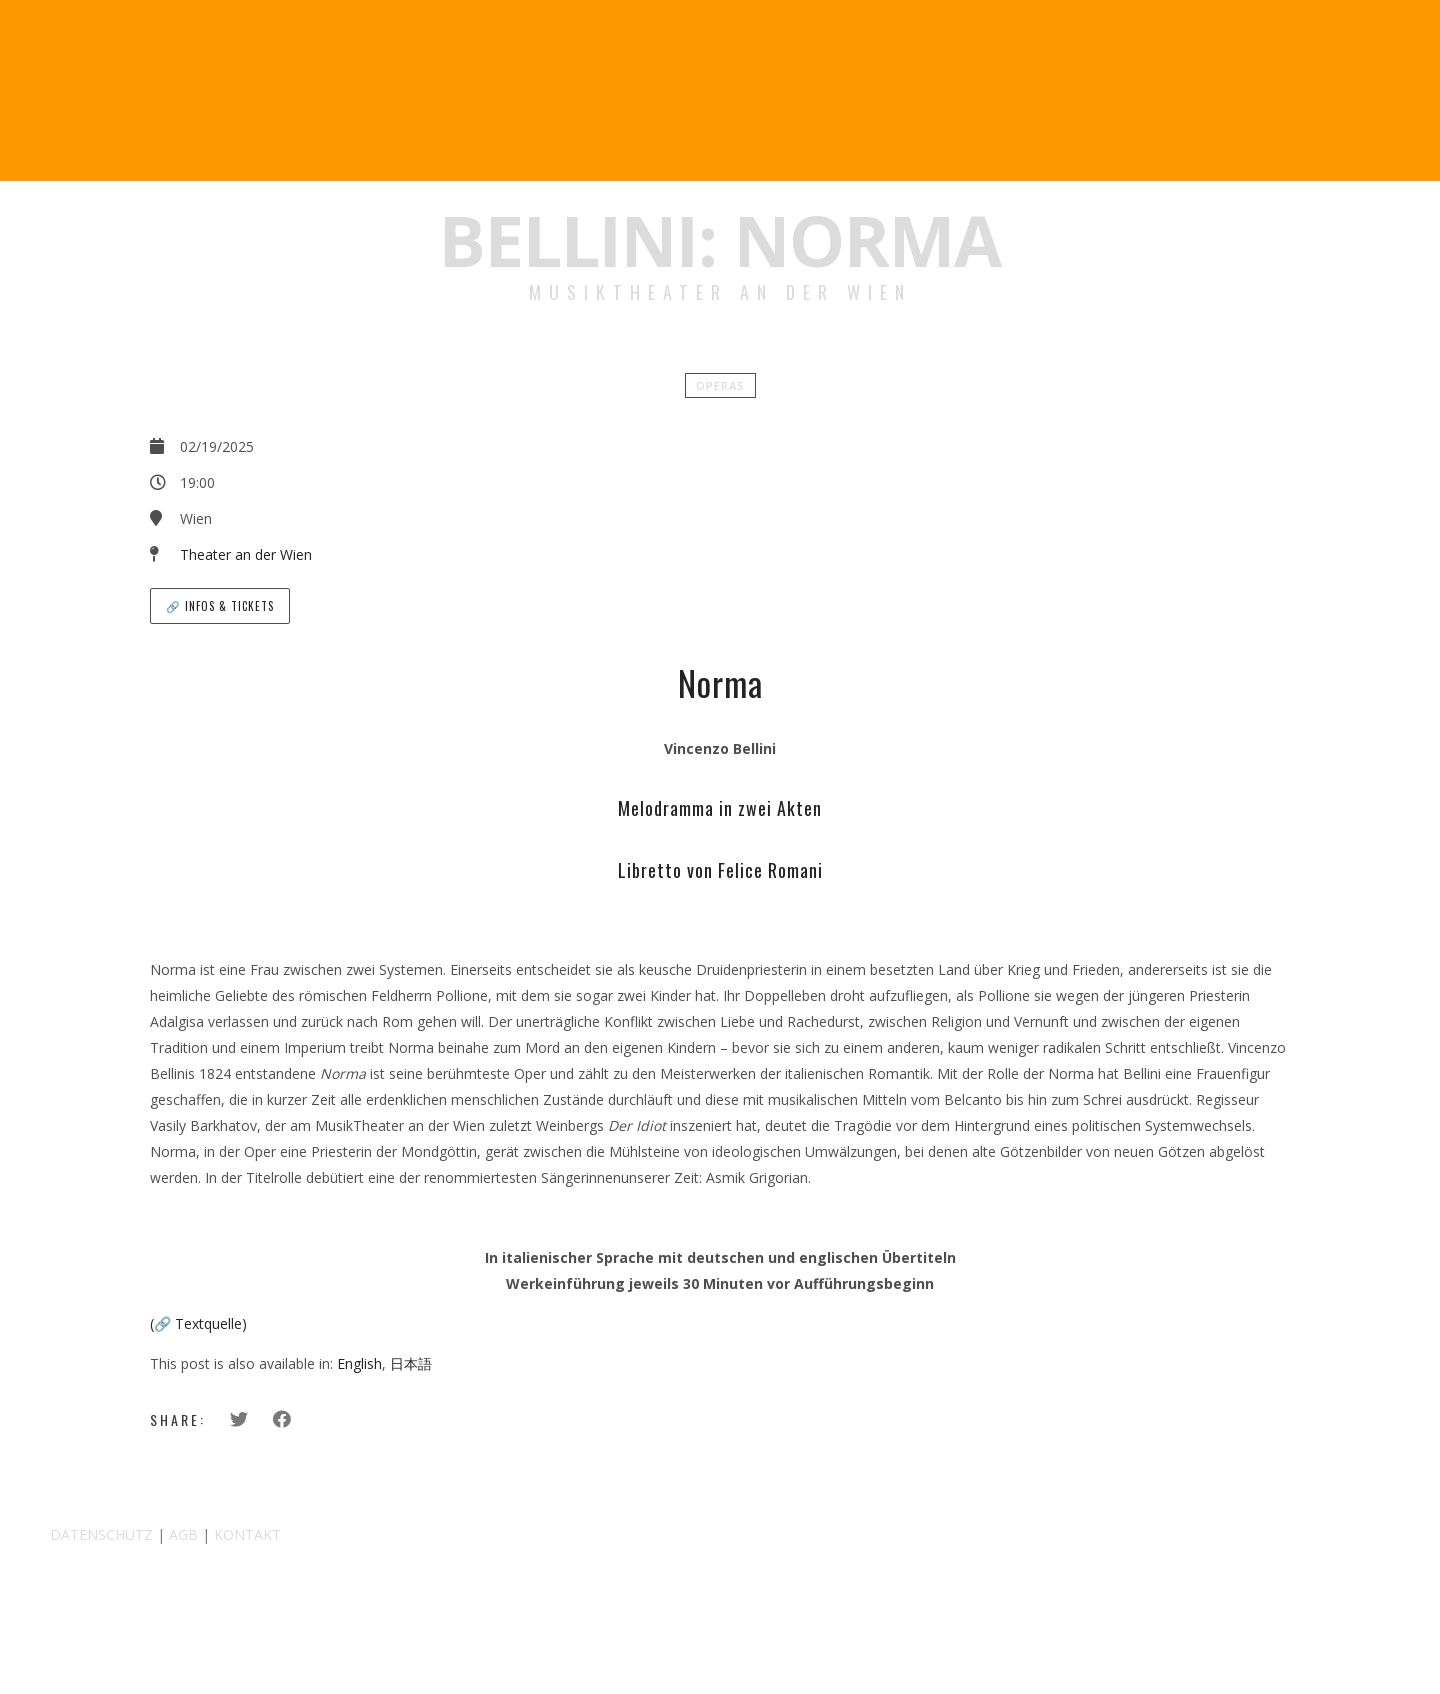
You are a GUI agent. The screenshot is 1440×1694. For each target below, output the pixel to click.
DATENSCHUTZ (101, 1534)
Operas (720, 385)
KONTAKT (247, 1534)
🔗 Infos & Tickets (220, 606)
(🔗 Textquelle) (198, 1323)
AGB (183, 1534)
